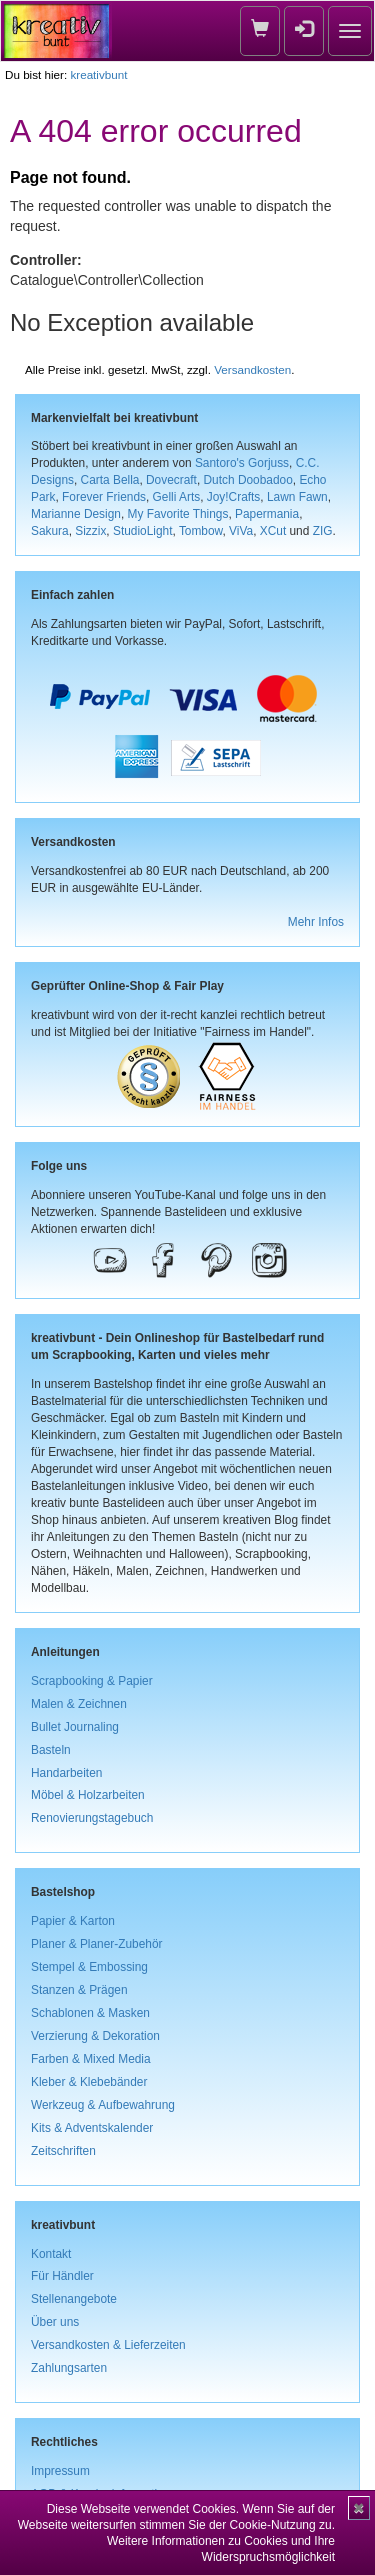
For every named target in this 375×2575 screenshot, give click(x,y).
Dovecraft (171, 480)
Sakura (50, 531)
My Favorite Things (178, 514)
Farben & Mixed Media (91, 2059)
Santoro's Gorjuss (242, 463)
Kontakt (51, 2254)
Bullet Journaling (75, 1727)
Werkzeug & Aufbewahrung (103, 2105)
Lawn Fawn (297, 497)
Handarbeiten (66, 1773)
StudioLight (143, 531)
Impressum (60, 2471)
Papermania (267, 514)
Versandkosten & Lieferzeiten (108, 2345)
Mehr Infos (316, 922)
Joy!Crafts (234, 497)
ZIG (323, 531)
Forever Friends (104, 497)
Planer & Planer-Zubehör (97, 1944)
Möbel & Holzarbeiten (88, 1795)
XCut (273, 531)
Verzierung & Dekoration (95, 2036)
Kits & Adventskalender (92, 2128)
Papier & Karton (73, 1921)
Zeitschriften (63, 2151)
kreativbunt (98, 74)
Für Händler (62, 2276)
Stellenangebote (74, 2299)
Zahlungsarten (69, 2368)
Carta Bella (110, 480)
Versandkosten (252, 369)
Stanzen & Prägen (79, 1990)
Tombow (201, 531)
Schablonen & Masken (90, 2013)
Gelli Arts (177, 497)
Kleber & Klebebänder (89, 2082)
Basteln (51, 1750)
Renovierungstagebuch (92, 1818)
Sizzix (90, 531)
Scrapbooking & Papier (92, 1681)
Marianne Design (76, 514)
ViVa (241, 531)
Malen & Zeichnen (79, 1704)
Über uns (55, 2322)
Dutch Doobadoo (248, 480)
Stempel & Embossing (89, 1967)
